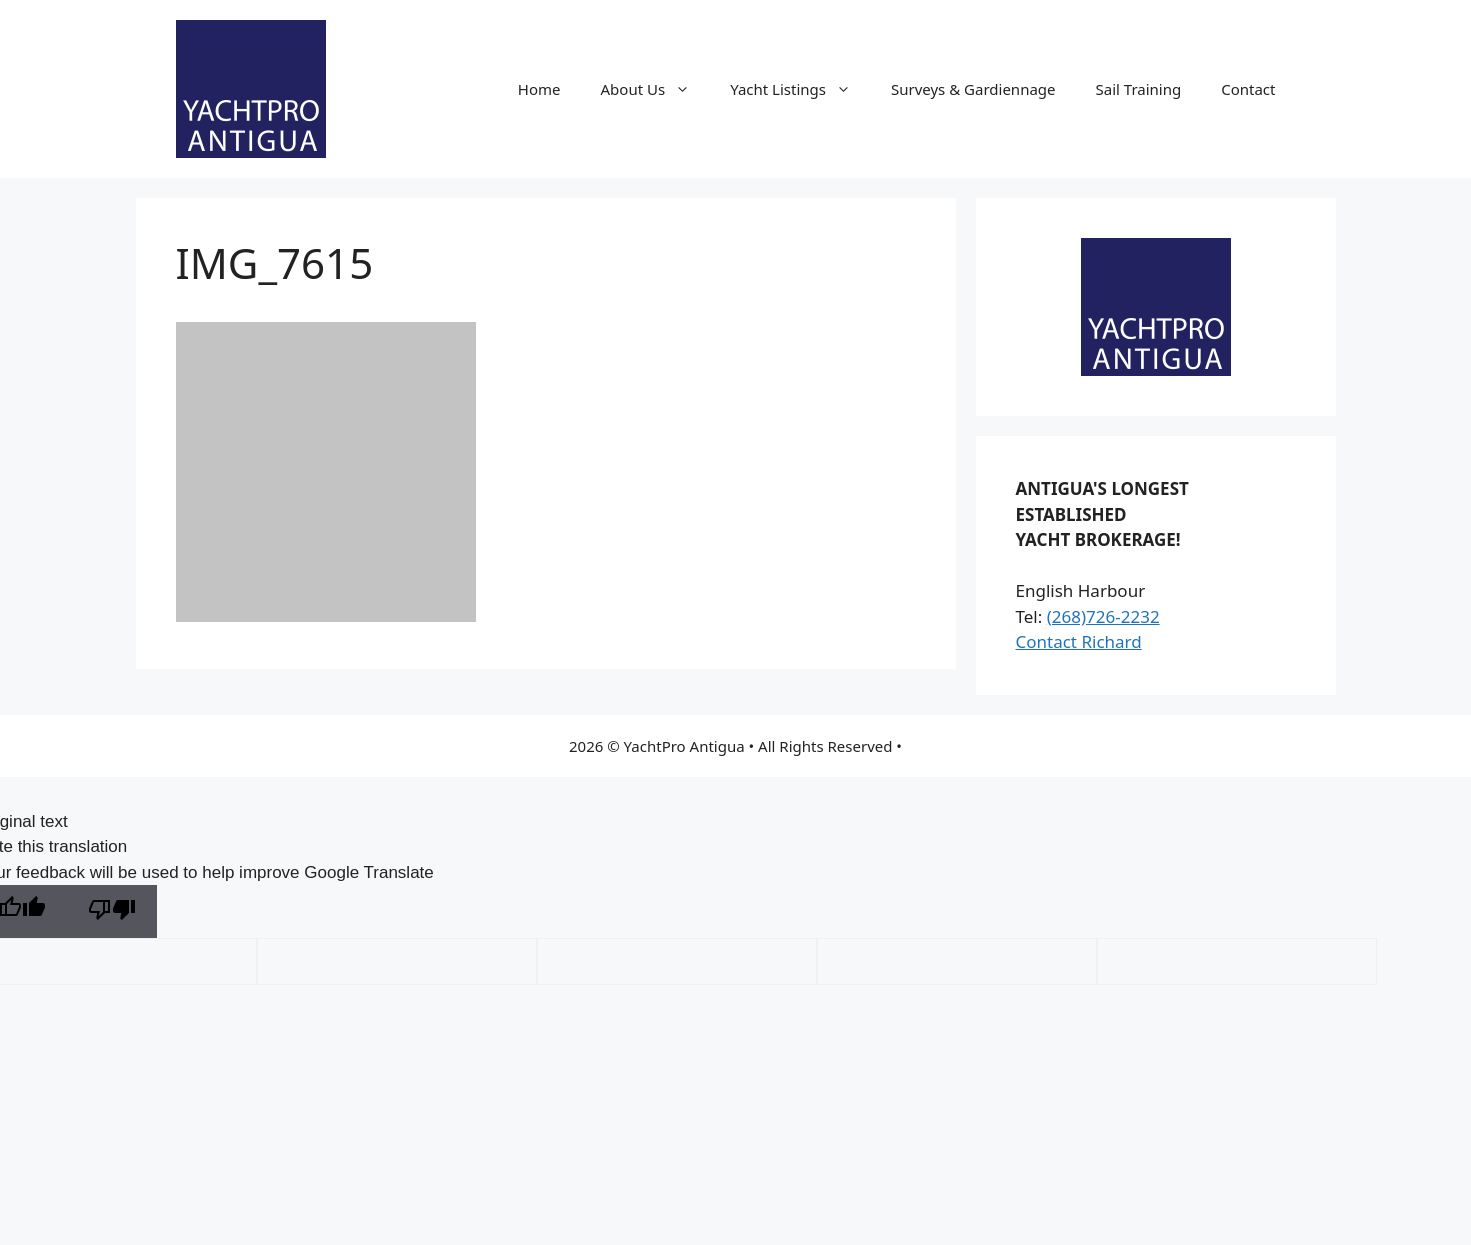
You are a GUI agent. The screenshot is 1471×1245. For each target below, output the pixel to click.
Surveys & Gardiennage (973, 89)
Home (539, 89)
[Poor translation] (112, 911)
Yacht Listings (800, 89)
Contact (1248, 89)
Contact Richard (1079, 641)
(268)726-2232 (1103, 616)
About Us (656, 89)
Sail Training (1139, 89)
